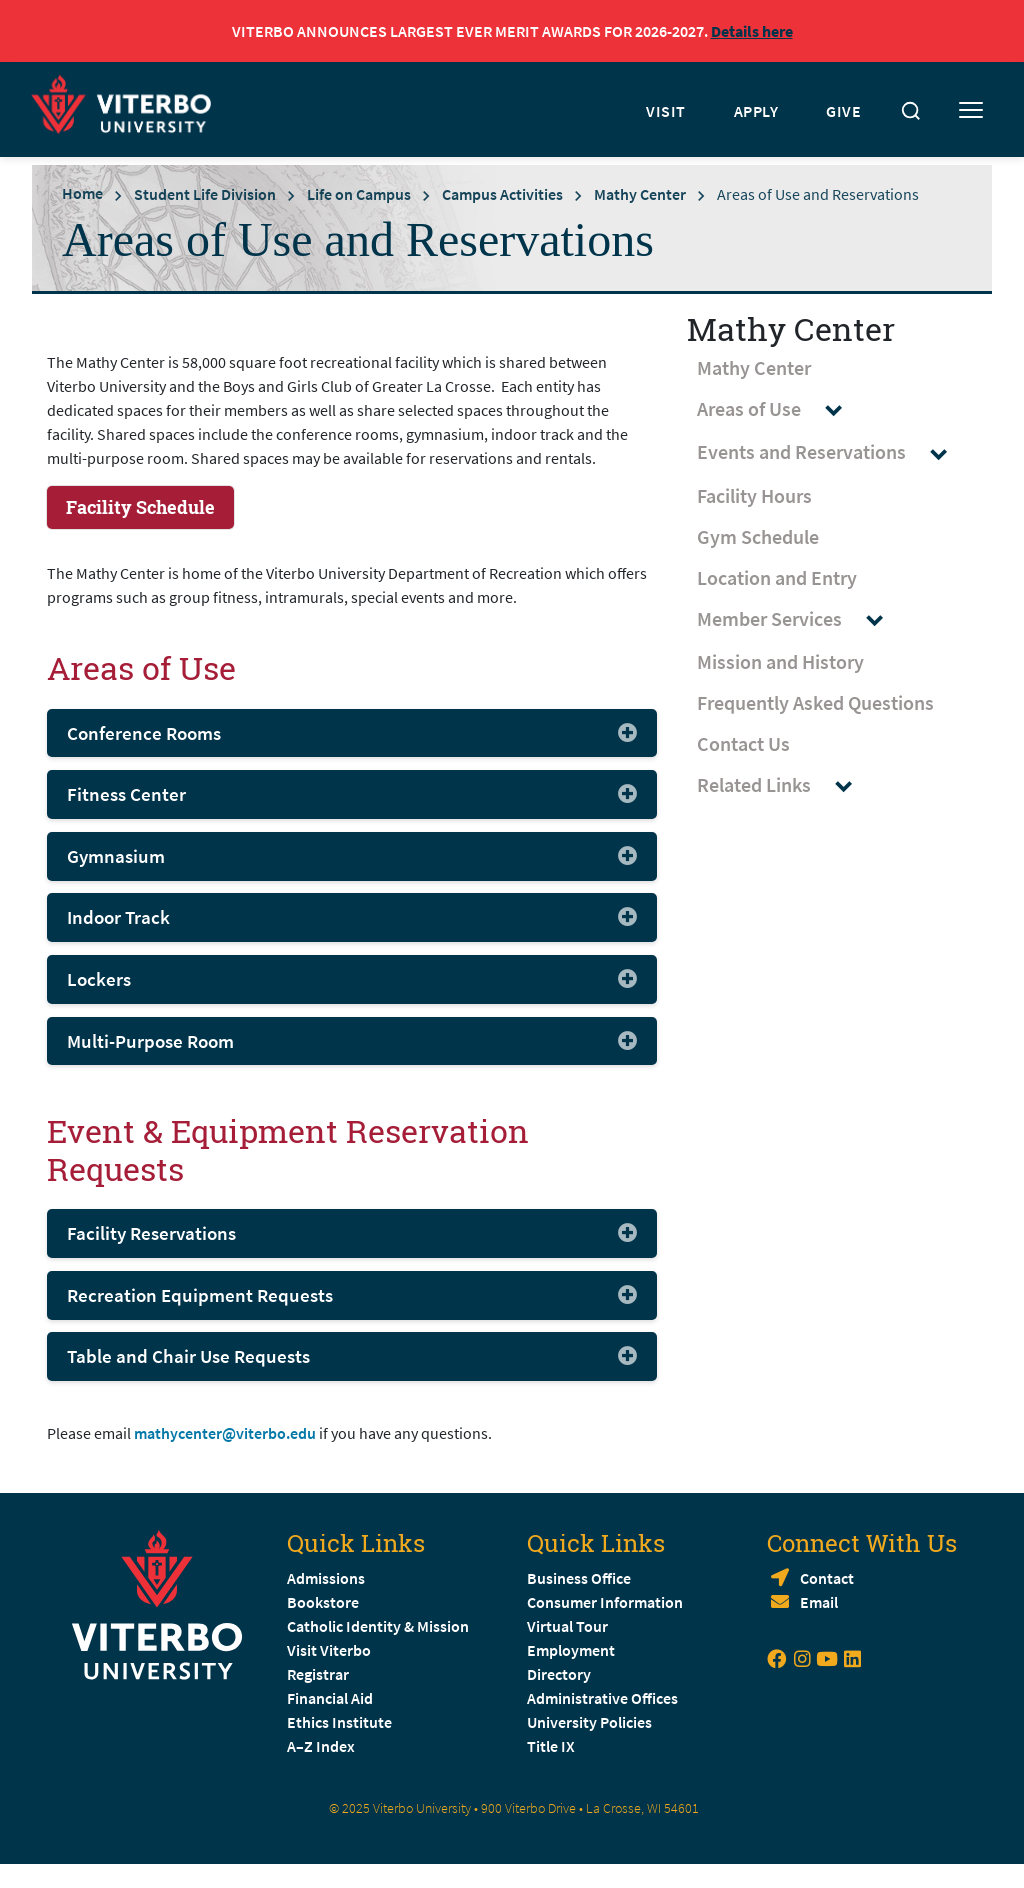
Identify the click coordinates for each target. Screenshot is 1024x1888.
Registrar (318, 1674)
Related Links (784, 785)
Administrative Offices (602, 1698)
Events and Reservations (831, 452)
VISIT (666, 111)
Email (819, 1602)
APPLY (756, 111)
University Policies (589, 1722)
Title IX (551, 1746)
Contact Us (743, 743)
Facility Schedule (140, 507)
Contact (827, 1578)
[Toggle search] (911, 111)
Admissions (326, 1578)
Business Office (579, 1578)
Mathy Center (640, 194)
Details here (752, 31)
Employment (571, 1650)
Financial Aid (330, 1698)
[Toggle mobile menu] (971, 111)
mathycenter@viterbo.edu (225, 1433)
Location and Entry (777, 577)
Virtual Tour (567, 1626)
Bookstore (323, 1602)
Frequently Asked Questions (815, 702)
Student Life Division (205, 194)
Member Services (799, 619)
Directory (560, 1674)
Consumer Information (605, 1602)
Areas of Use (779, 409)
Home (82, 193)
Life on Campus (359, 194)
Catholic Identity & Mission (378, 1626)
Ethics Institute (339, 1722)
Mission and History (780, 661)
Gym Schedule (758, 536)
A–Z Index (321, 1746)
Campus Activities (502, 194)
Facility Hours (754, 495)
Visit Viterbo (329, 1650)
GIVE (843, 111)
